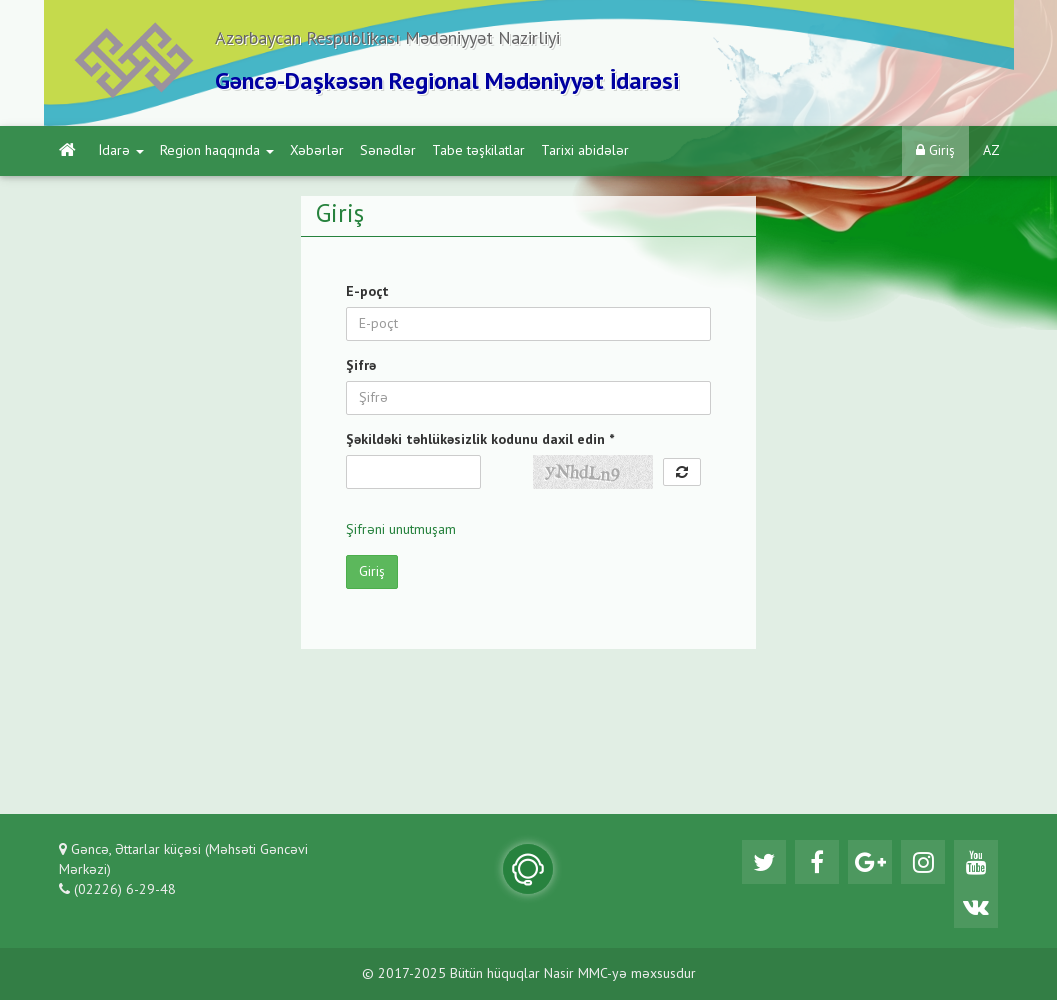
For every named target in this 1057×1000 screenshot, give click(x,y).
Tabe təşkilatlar (478, 151)
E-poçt (367, 292)
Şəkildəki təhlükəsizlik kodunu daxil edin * (480, 440)
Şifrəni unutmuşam (401, 530)
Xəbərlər (317, 151)
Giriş (935, 150)
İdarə (121, 151)
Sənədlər (388, 151)
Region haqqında (217, 151)
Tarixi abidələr (585, 151)
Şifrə (361, 366)
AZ (991, 151)
